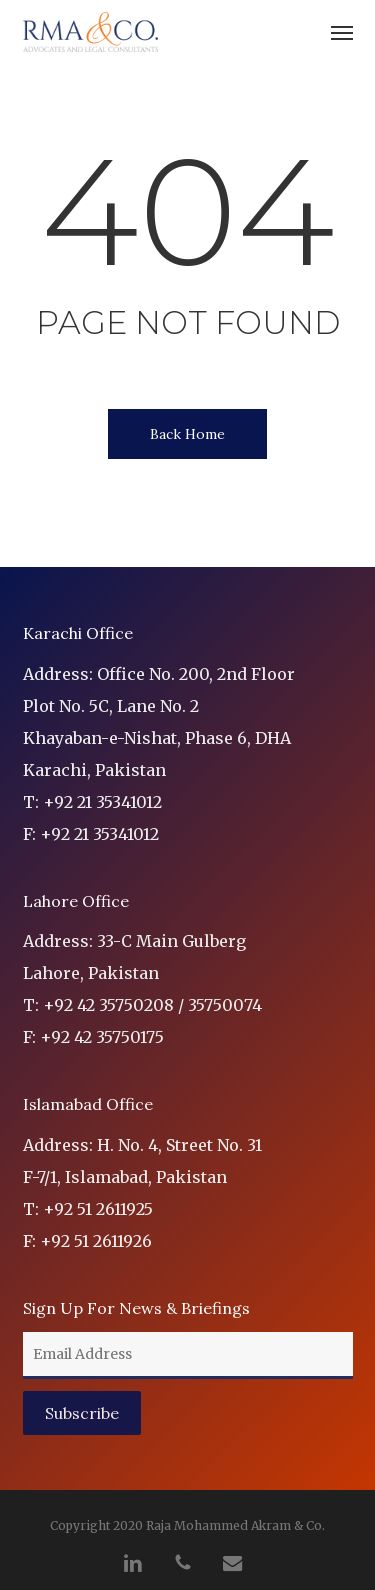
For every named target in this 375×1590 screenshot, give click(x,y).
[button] (342, 32)
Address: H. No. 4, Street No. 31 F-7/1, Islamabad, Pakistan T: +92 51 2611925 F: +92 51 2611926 (142, 1193)
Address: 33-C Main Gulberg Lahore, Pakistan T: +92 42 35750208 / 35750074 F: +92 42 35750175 (142, 989)
